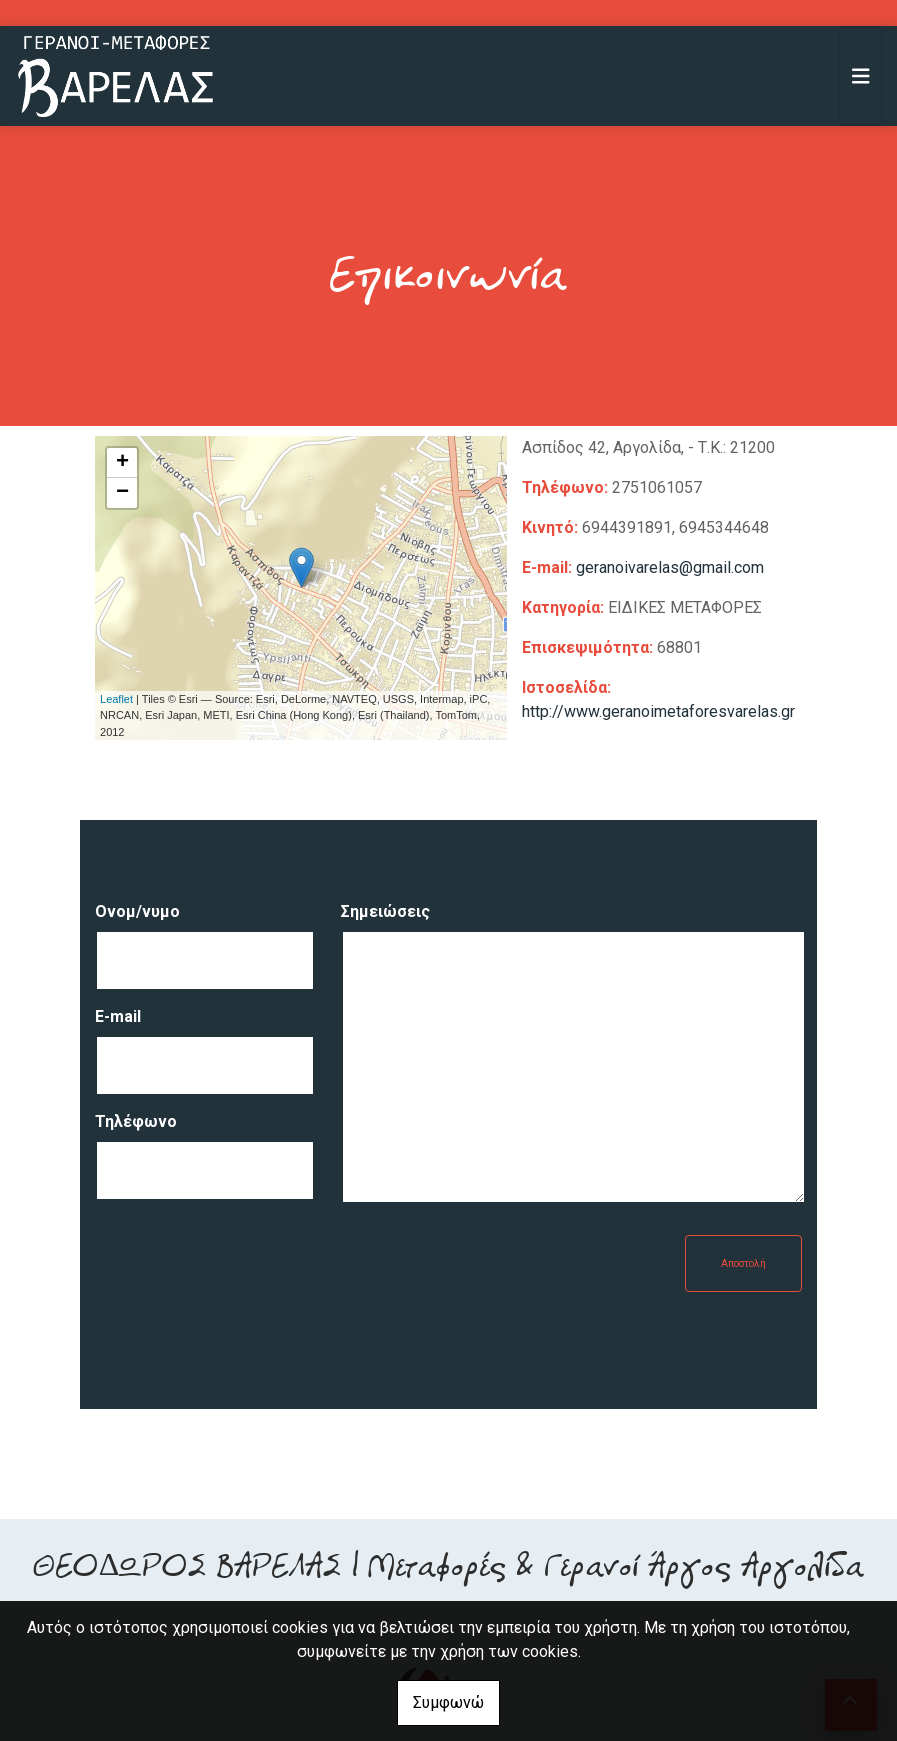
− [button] (122, 493)
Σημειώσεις (385, 911)
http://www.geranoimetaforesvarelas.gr (658, 711)
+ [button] (122, 463)
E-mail (118, 1016)
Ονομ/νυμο (137, 911)
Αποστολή (743, 1263)
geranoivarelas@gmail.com (670, 567)
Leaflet (116, 699)
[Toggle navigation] (861, 76)
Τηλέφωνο (136, 1121)
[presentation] (247, 1274)
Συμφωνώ (448, 1702)
